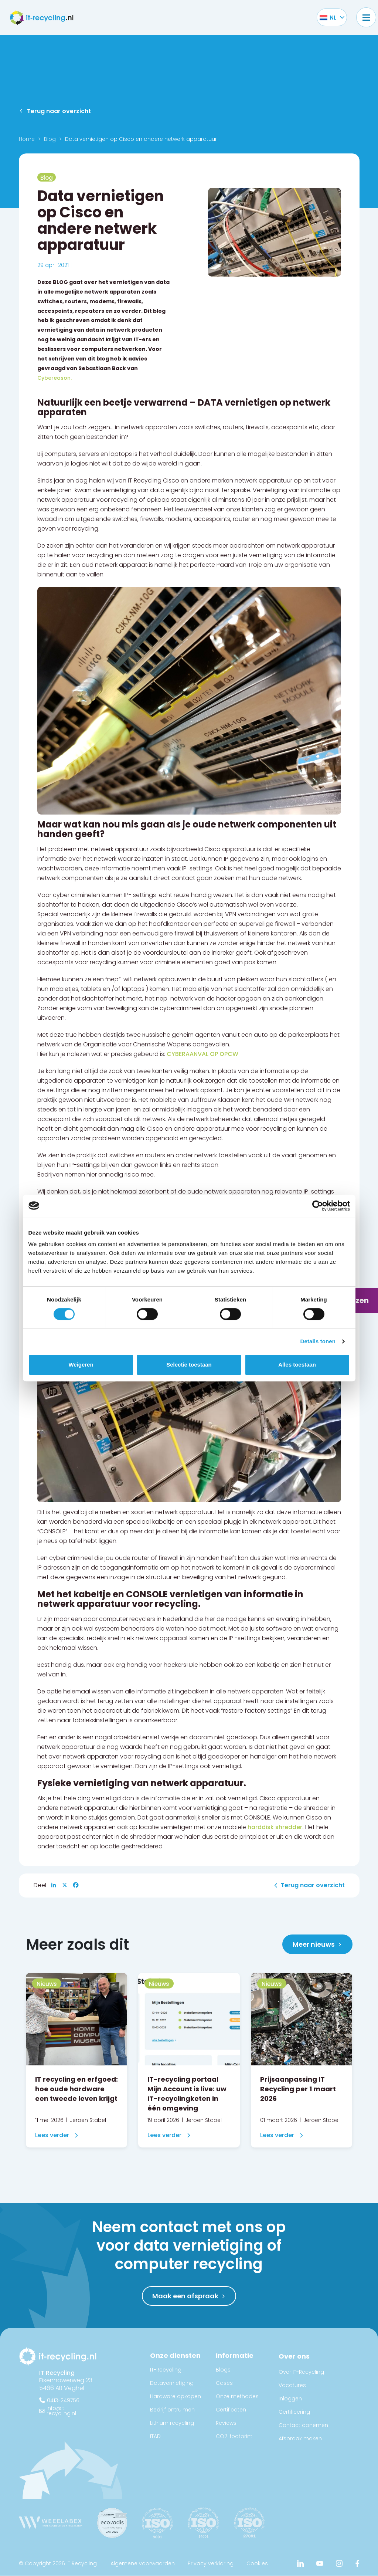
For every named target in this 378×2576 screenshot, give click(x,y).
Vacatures (292, 2385)
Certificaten (231, 2410)
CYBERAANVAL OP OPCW (202, 1054)
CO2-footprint (234, 2436)
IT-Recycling (165, 2370)
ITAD (155, 2436)
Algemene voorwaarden (142, 2563)
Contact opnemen (303, 2425)
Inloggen (290, 2399)
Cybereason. (54, 378)
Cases (224, 2383)
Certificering (294, 2412)
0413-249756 (63, 2400)
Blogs (223, 2370)
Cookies (257, 2563)
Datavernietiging (172, 2383)
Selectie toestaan (189, 1364)
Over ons (294, 2356)
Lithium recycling (172, 2423)
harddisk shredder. (276, 1827)
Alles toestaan (297, 1364)
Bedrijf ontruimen (172, 2410)
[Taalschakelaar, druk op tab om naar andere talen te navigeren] (328, 17)
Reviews (226, 2423)
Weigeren (80, 1364)
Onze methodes (237, 2396)
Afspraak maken (300, 2439)
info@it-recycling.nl (61, 2411)
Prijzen (356, 1300)
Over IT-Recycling (301, 2372)
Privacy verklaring (211, 2563)
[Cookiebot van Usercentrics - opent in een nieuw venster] (317, 1205)
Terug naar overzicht (59, 111)
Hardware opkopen (175, 2396)
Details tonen (318, 1341)
